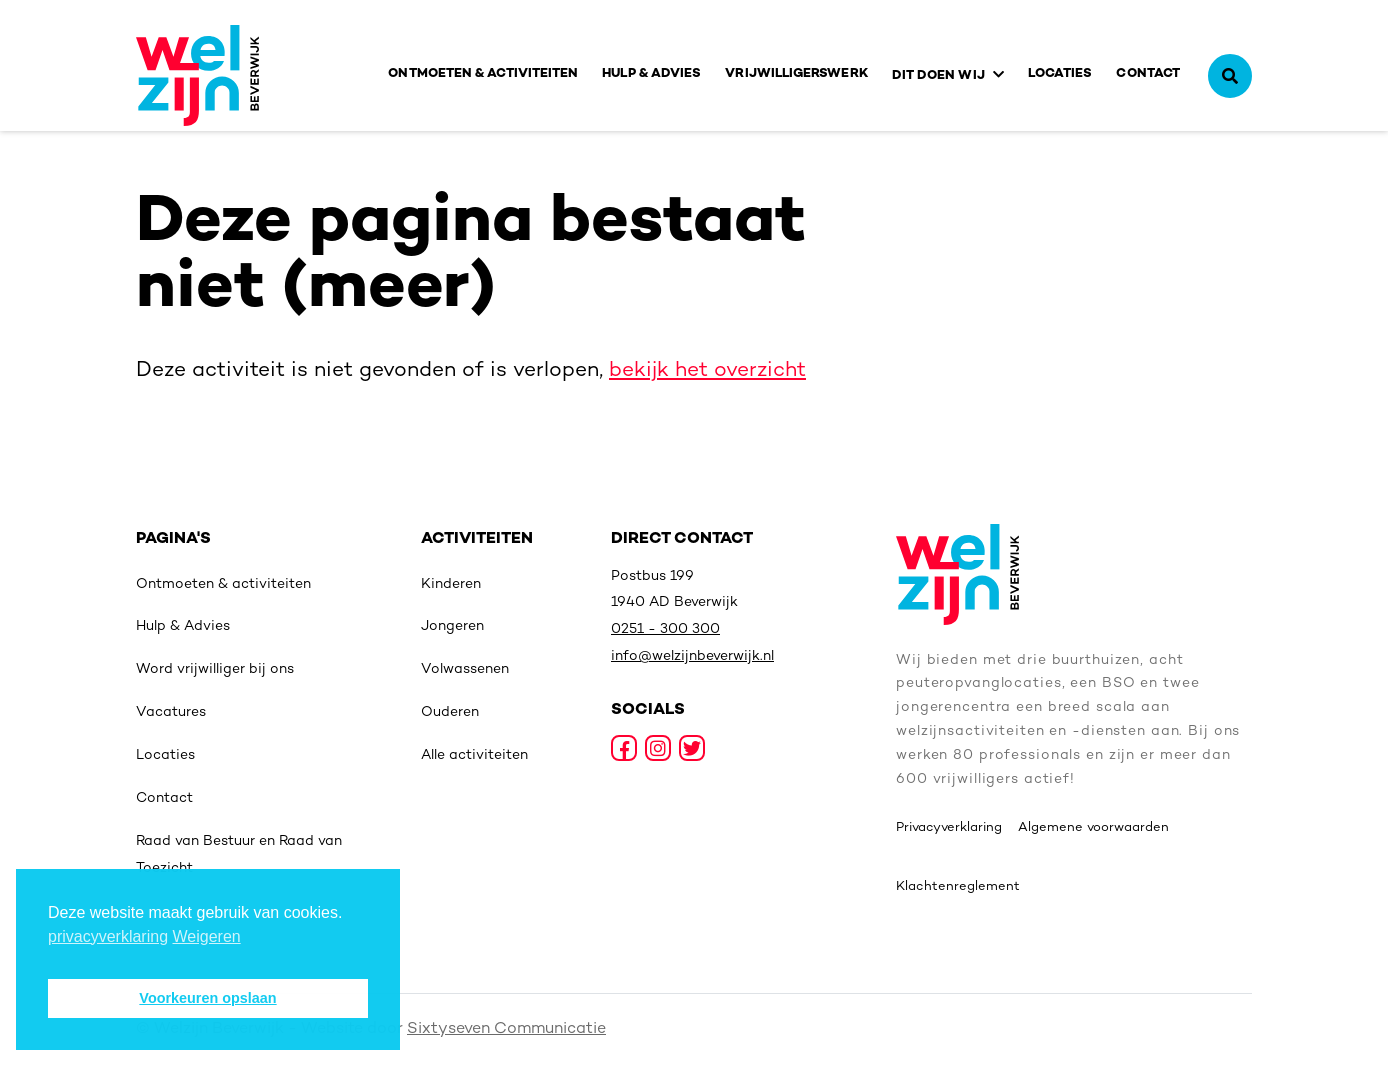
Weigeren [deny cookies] (207, 936)
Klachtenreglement (958, 887)
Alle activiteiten (474, 755)
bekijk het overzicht (707, 371)
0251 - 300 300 (665, 629)
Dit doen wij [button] (938, 76)
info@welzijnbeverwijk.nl (692, 656)
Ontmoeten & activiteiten (483, 74)
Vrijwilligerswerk (796, 74)
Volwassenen (465, 669)
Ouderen (450, 712)
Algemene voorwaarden (1093, 828)
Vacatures (171, 712)
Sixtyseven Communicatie (506, 1029)
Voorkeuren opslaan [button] (207, 998)
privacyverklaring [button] (108, 936)
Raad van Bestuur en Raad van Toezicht (239, 855)
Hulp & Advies (651, 74)
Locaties (1060, 74)
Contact (1148, 74)
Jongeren (452, 626)
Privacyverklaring (949, 828)
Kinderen (451, 584)
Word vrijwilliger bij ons (215, 669)
